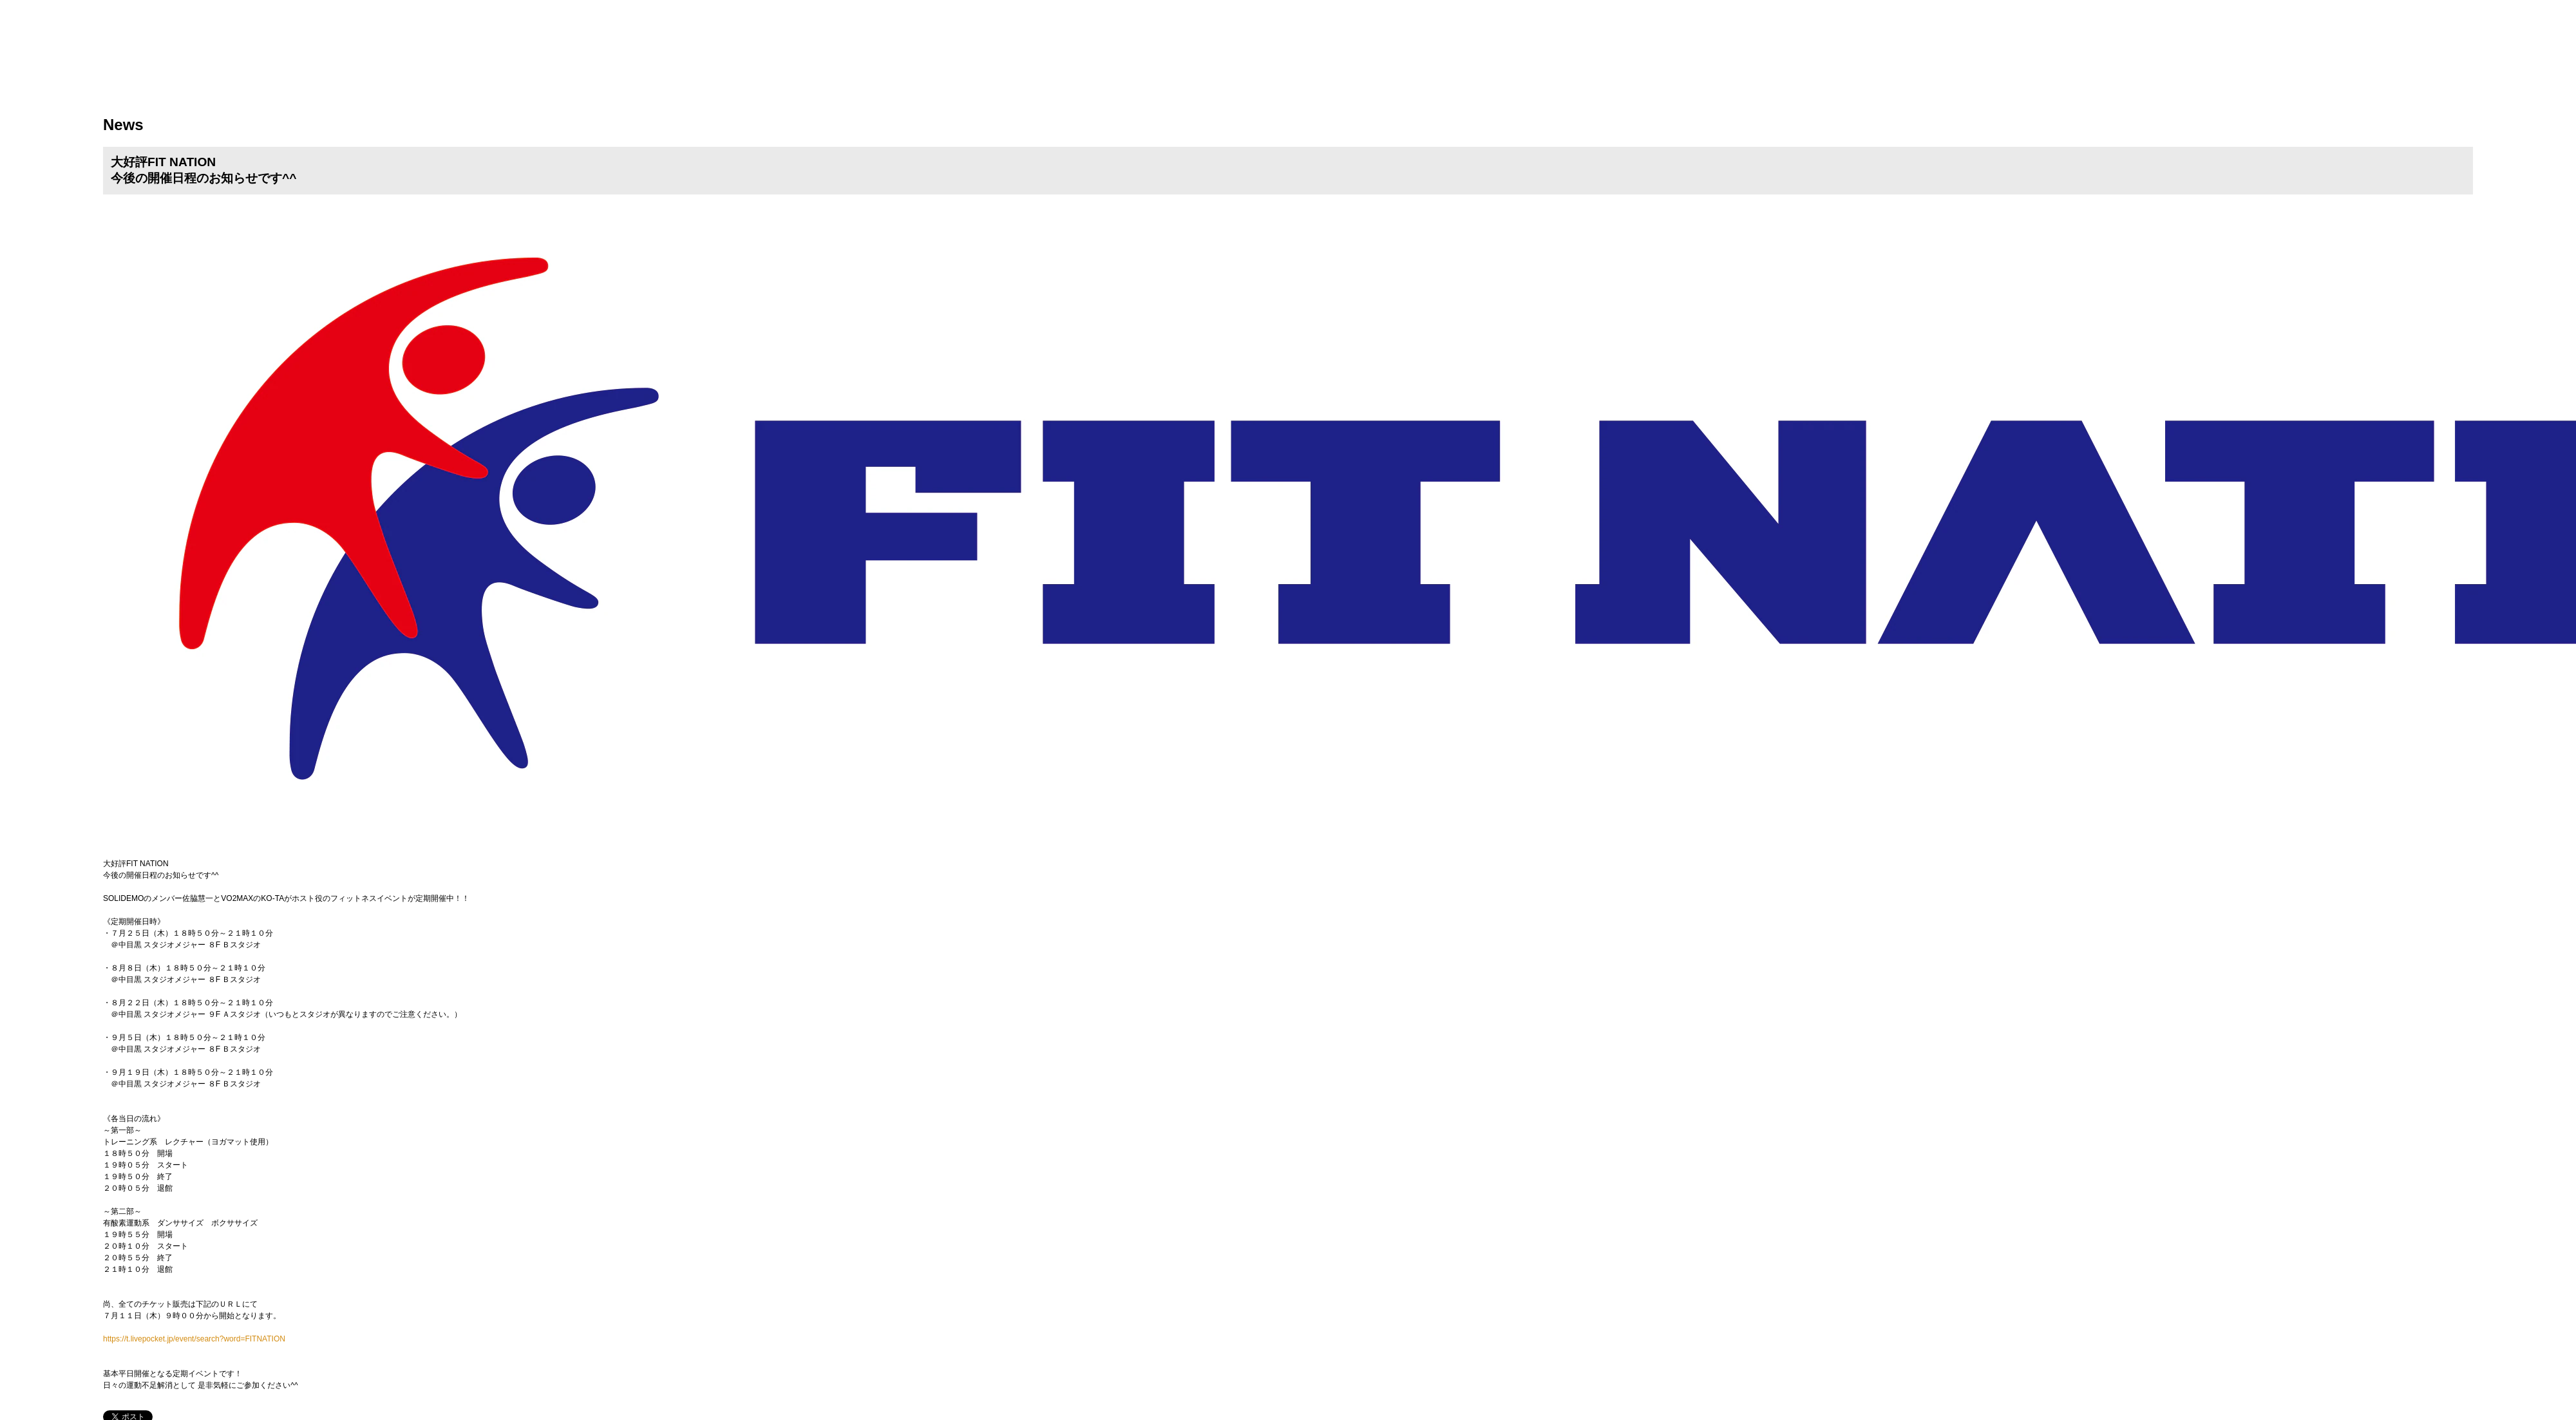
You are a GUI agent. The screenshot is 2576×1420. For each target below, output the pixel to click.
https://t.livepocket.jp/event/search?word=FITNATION (194, 1338)
